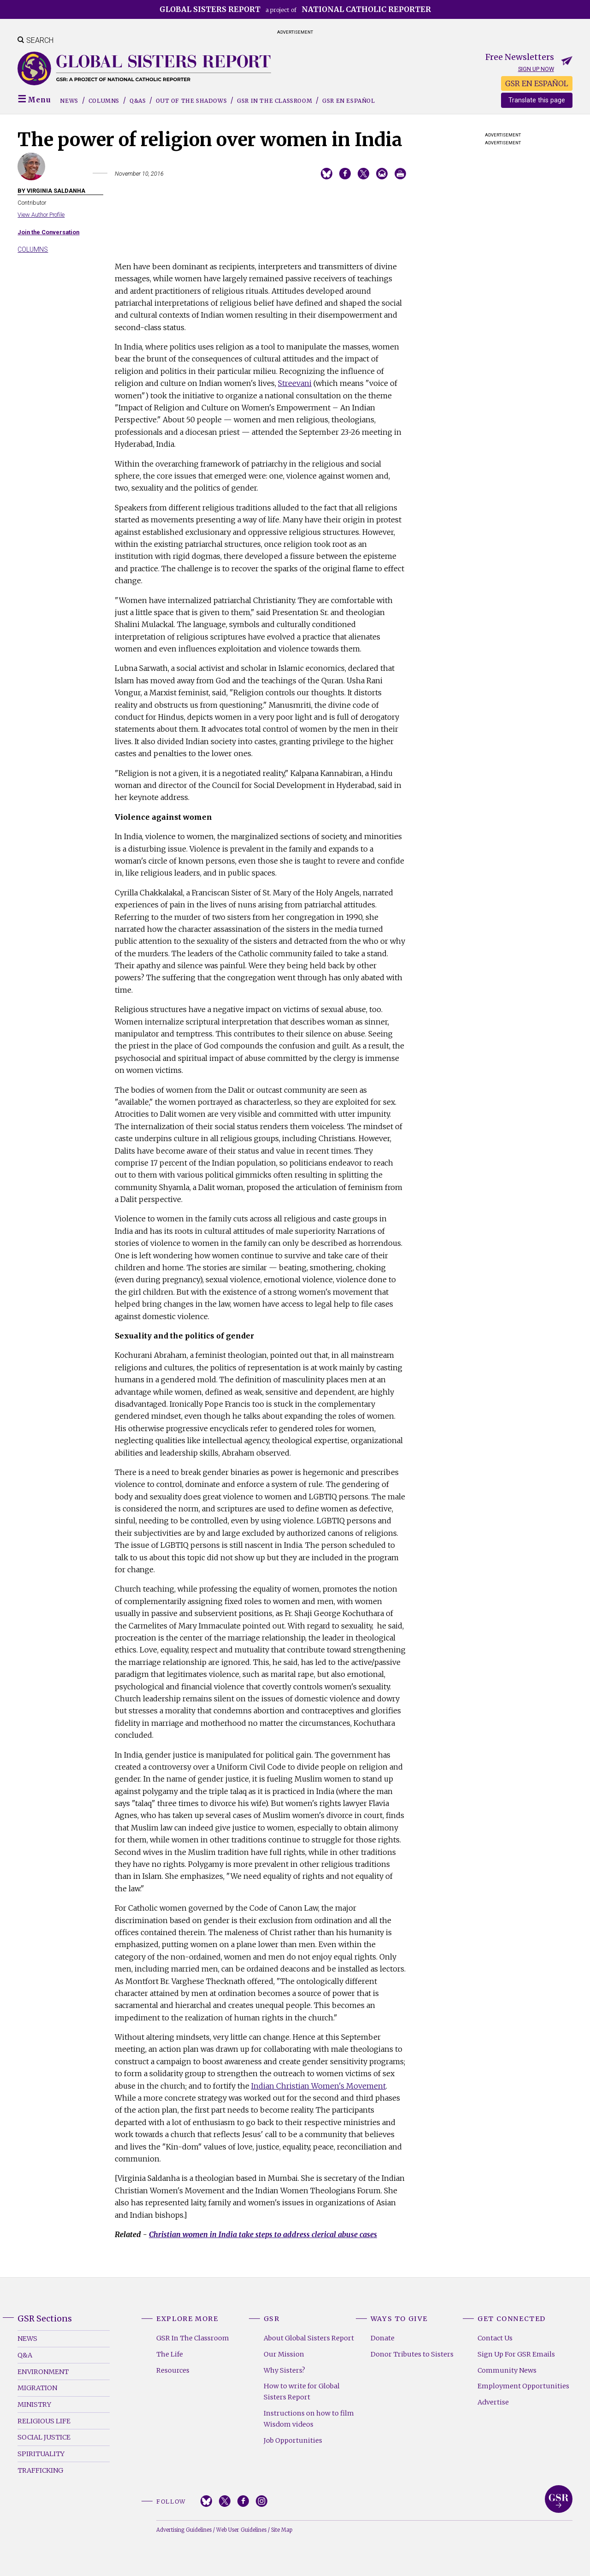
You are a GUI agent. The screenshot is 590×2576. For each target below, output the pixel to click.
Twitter (224, 2501)
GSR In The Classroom (192, 2338)
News (69, 100)
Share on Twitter (363, 173)
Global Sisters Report (558, 2499)
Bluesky (206, 2501)
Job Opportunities (293, 2440)
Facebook (243, 2501)
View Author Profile (41, 214)
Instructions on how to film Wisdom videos (309, 2418)
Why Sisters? (284, 2370)
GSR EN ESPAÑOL (536, 83)
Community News (507, 2370)
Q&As (138, 100)
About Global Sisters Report (309, 2338)
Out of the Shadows (191, 100)
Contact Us (495, 2338)
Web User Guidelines (241, 2530)
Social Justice (44, 2437)
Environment (43, 2372)
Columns (103, 100)
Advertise (493, 2402)
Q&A (25, 2355)
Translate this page (536, 100)
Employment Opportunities (523, 2386)
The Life (169, 2354)
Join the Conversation (48, 232)
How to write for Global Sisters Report (302, 2391)
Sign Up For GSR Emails (516, 2354)
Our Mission (284, 2354)
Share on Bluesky (326, 173)
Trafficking (40, 2470)
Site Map (281, 2530)
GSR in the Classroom (274, 100)
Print (400, 173)
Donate (383, 2338)
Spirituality (41, 2454)
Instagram (261, 2501)
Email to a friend (382, 173)
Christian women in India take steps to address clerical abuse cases (263, 2234)
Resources (172, 2370)
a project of (295, 9)
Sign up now (536, 68)
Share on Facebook (345, 173)
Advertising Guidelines (184, 2530)
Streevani (295, 383)
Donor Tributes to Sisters (412, 2354)
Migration (37, 2388)
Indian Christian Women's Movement (318, 2085)
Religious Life (44, 2421)
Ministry (34, 2404)
